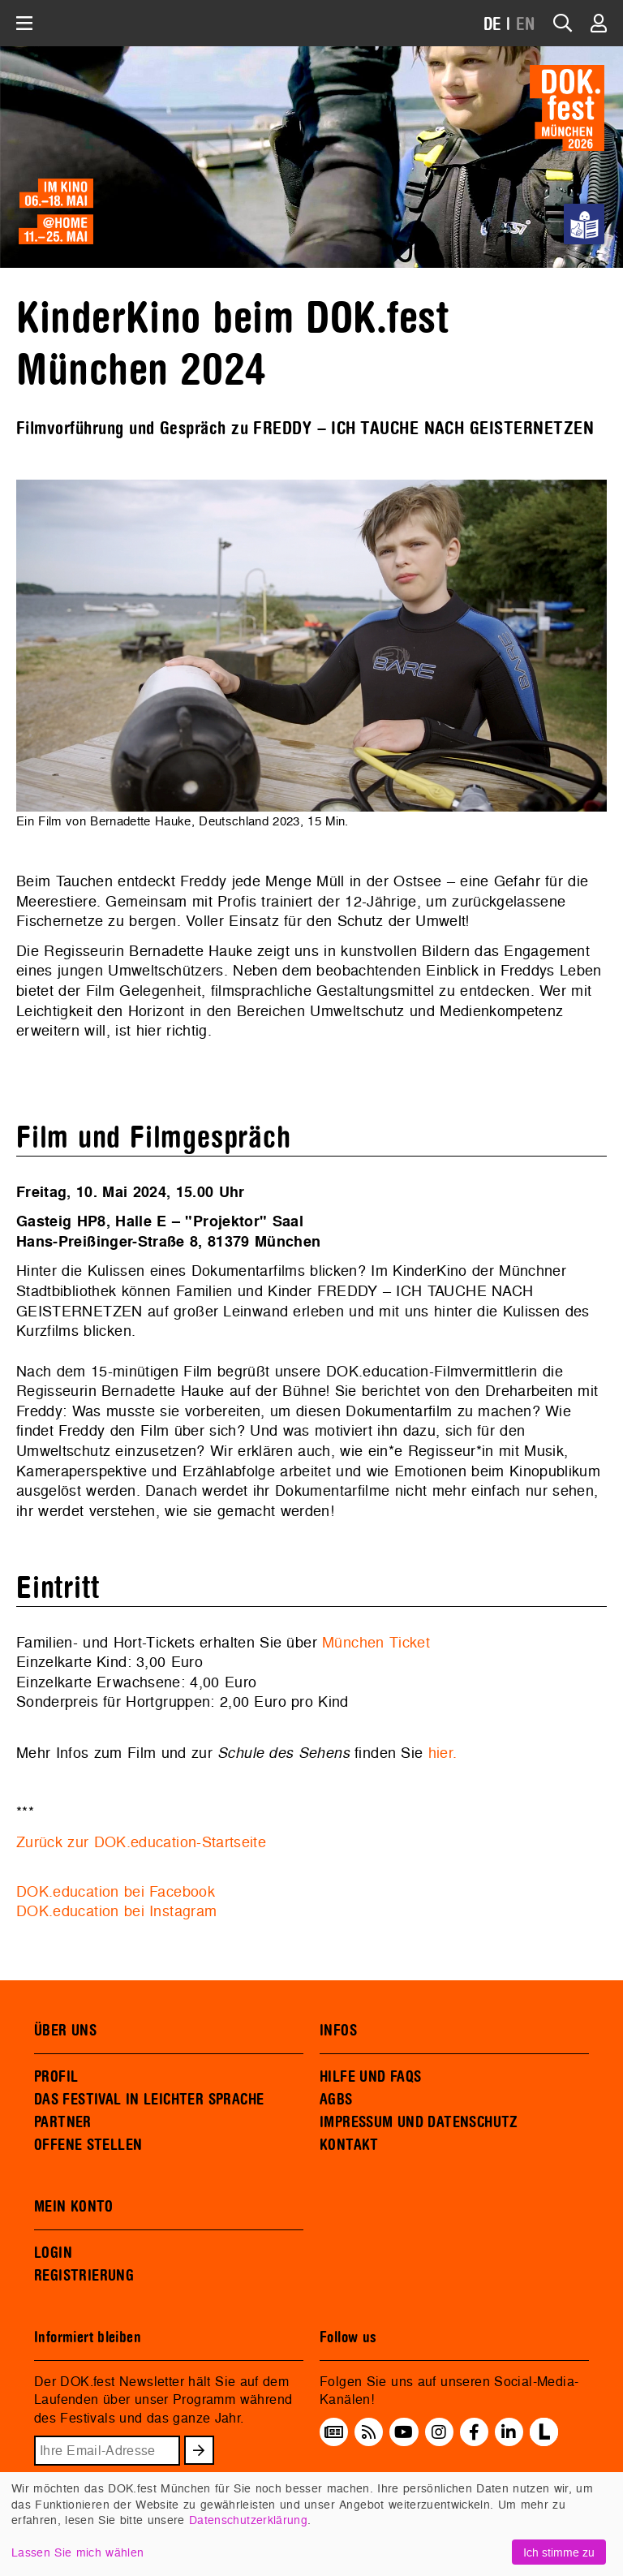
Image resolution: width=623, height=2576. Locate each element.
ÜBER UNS (65, 2030)
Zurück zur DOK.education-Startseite (141, 1842)
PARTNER (63, 2122)
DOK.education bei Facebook (115, 1891)
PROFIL (56, 2077)
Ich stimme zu (559, 2552)
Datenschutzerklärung (248, 2519)
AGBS (336, 2099)
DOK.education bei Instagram (116, 1911)
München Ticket (376, 1642)
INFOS (338, 2030)
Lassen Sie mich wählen (77, 2552)
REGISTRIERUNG (84, 2276)
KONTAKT (349, 2145)
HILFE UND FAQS (370, 2077)
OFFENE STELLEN (88, 2145)
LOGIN (53, 2253)
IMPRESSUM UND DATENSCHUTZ (419, 2122)
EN (525, 24)
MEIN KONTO (74, 2207)
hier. (443, 1752)
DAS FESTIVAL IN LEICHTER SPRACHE (149, 2099)
